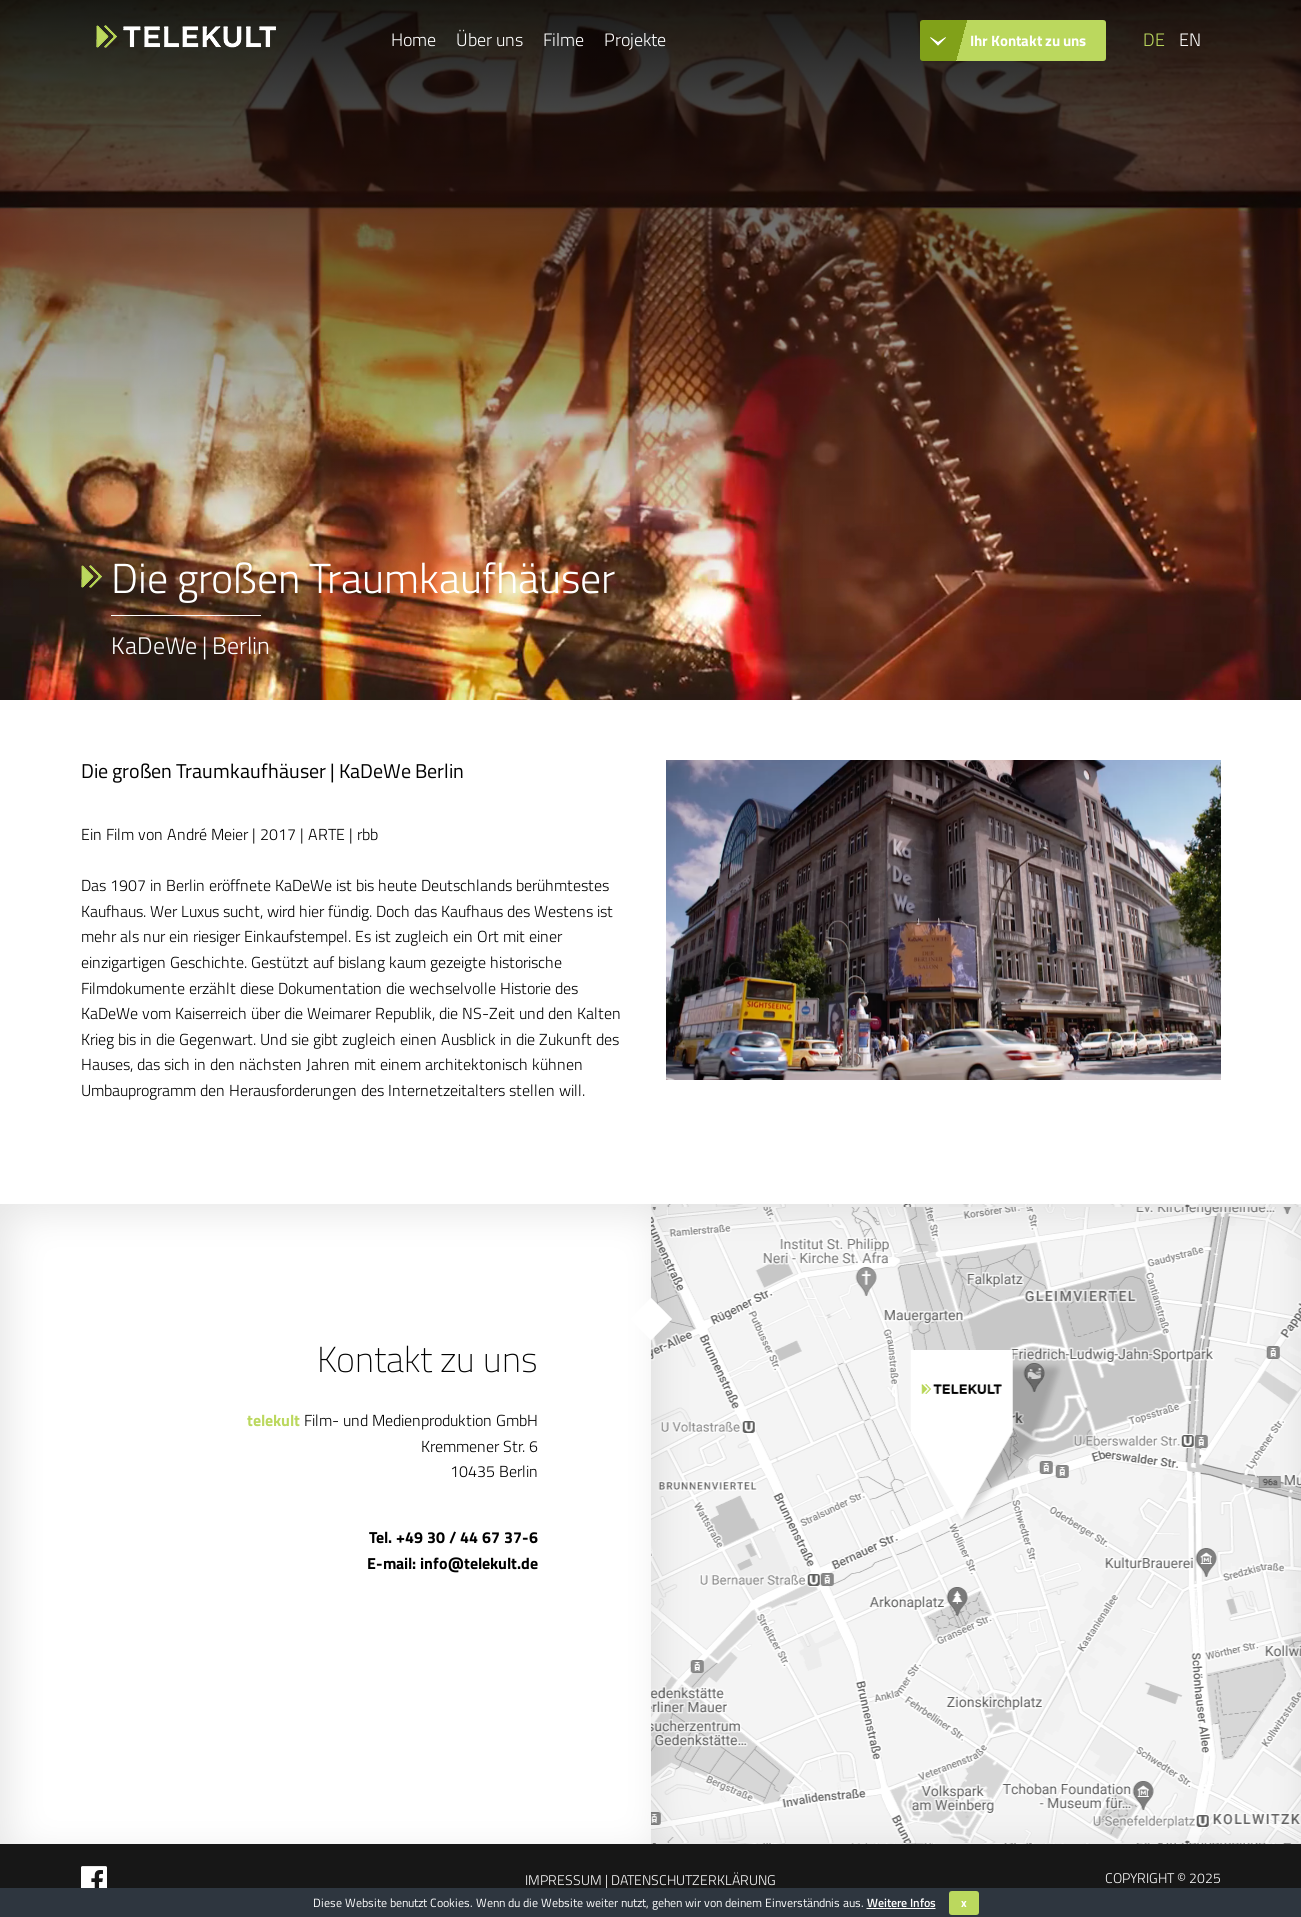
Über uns (489, 39)
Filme (563, 39)
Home (413, 39)
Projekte (635, 39)
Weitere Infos (901, 1902)
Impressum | (566, 1879)
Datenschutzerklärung (692, 1879)
